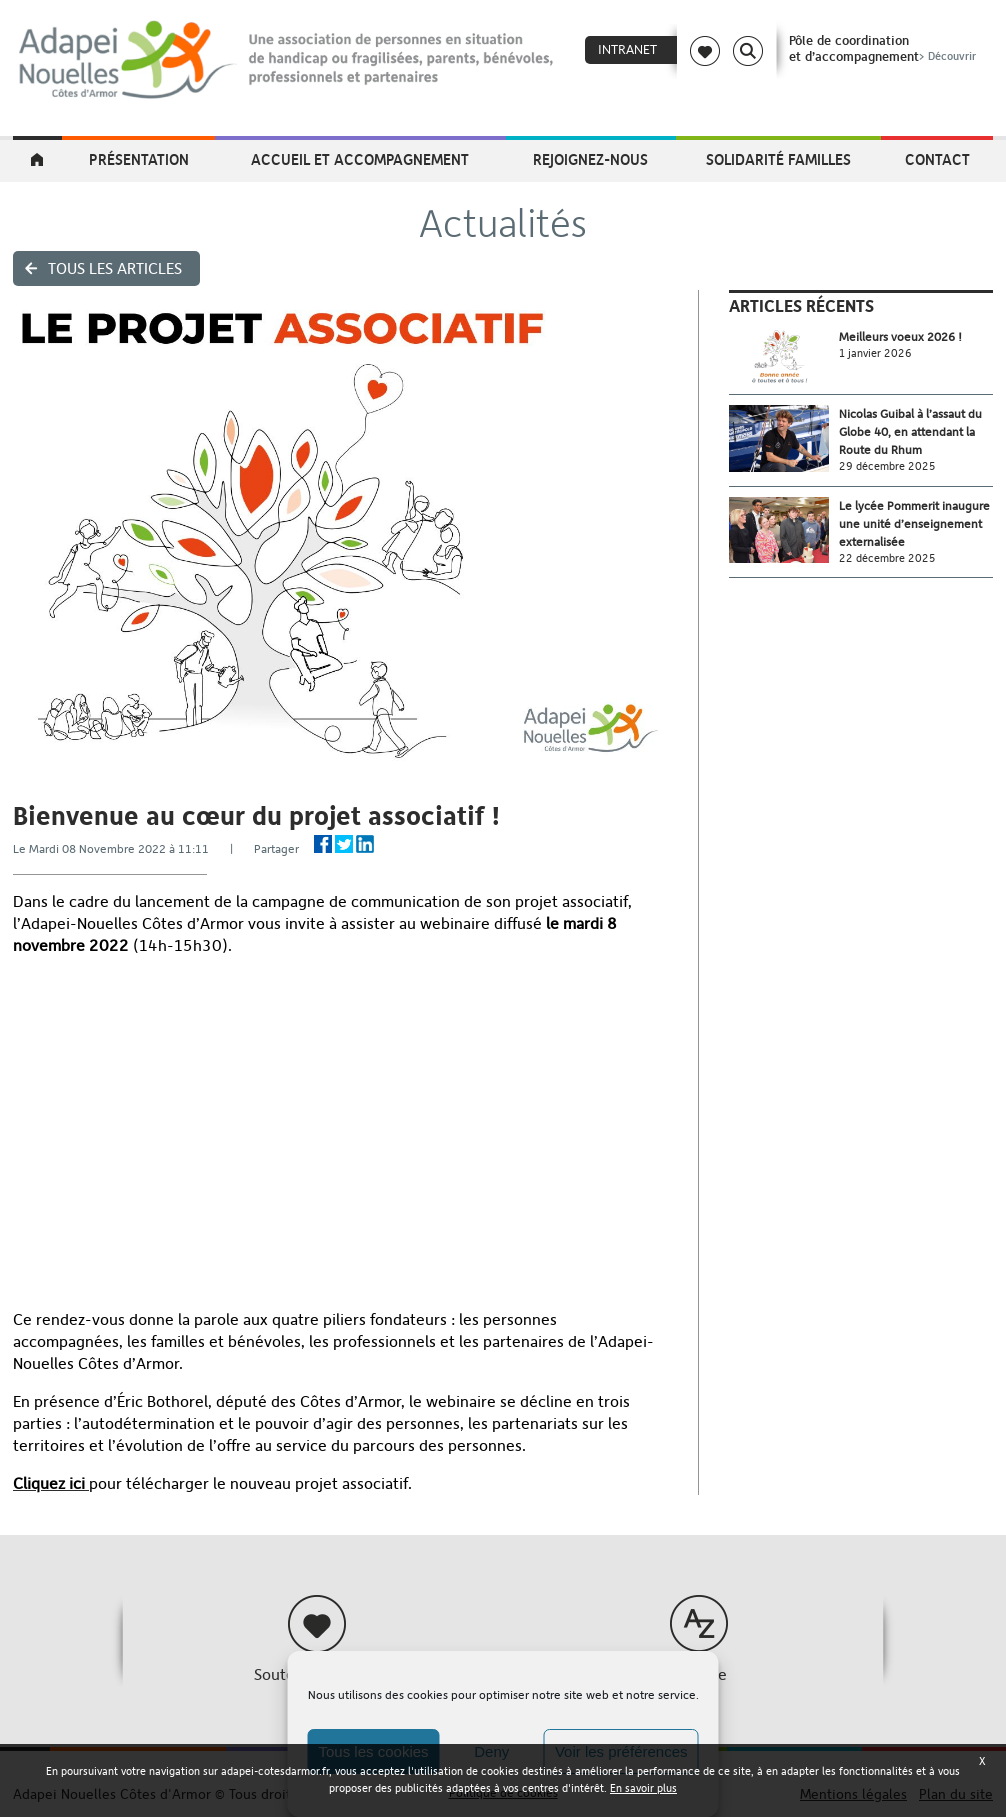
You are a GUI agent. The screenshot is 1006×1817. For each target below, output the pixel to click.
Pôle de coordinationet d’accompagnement (884, 48)
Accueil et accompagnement (360, 159)
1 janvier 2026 (875, 353)
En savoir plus (643, 1788)
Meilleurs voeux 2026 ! (900, 337)
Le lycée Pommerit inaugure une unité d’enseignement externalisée (914, 524)
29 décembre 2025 (887, 466)
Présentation (139, 159)
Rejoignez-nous (590, 159)
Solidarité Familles (778, 159)
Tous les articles (115, 268)
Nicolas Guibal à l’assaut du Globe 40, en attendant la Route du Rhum (910, 432)
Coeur (705, 51)
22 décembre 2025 (887, 558)
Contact (937, 159)
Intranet (627, 49)
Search (748, 51)
